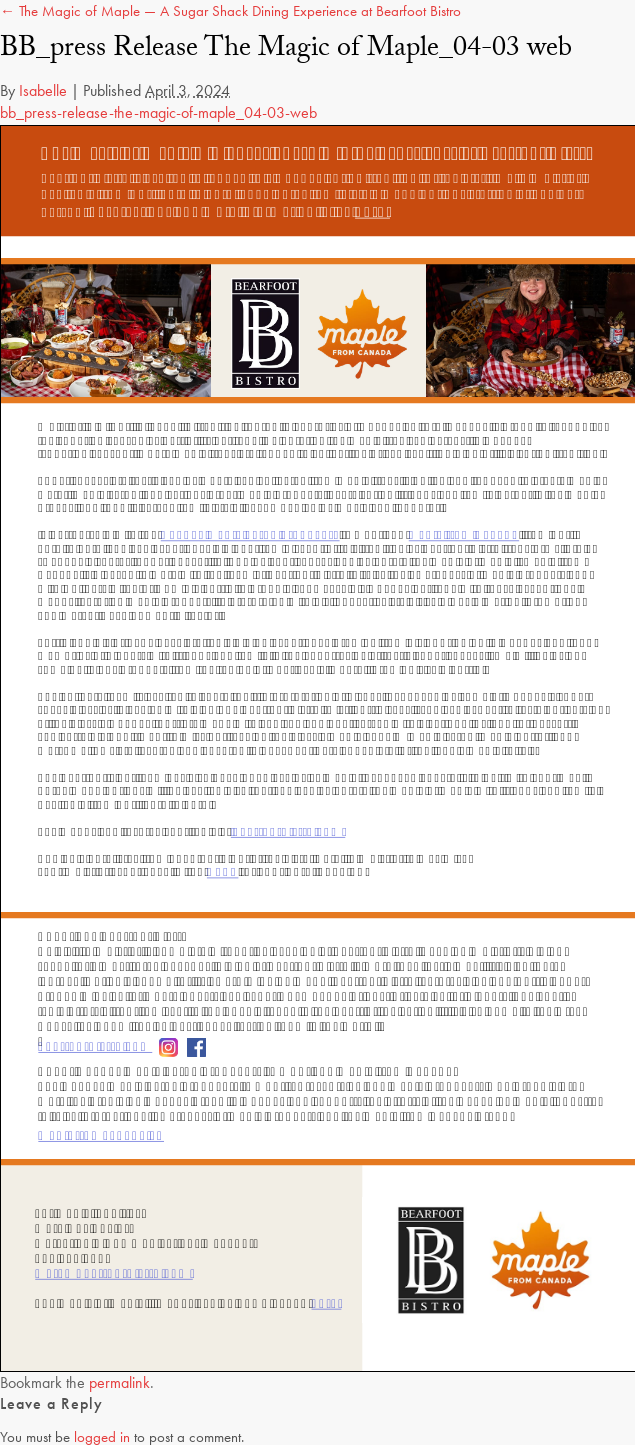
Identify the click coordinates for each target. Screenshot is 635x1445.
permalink (119, 1382)
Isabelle (43, 90)
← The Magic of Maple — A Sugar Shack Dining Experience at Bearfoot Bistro (230, 11)
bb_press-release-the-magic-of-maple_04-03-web (158, 112)
